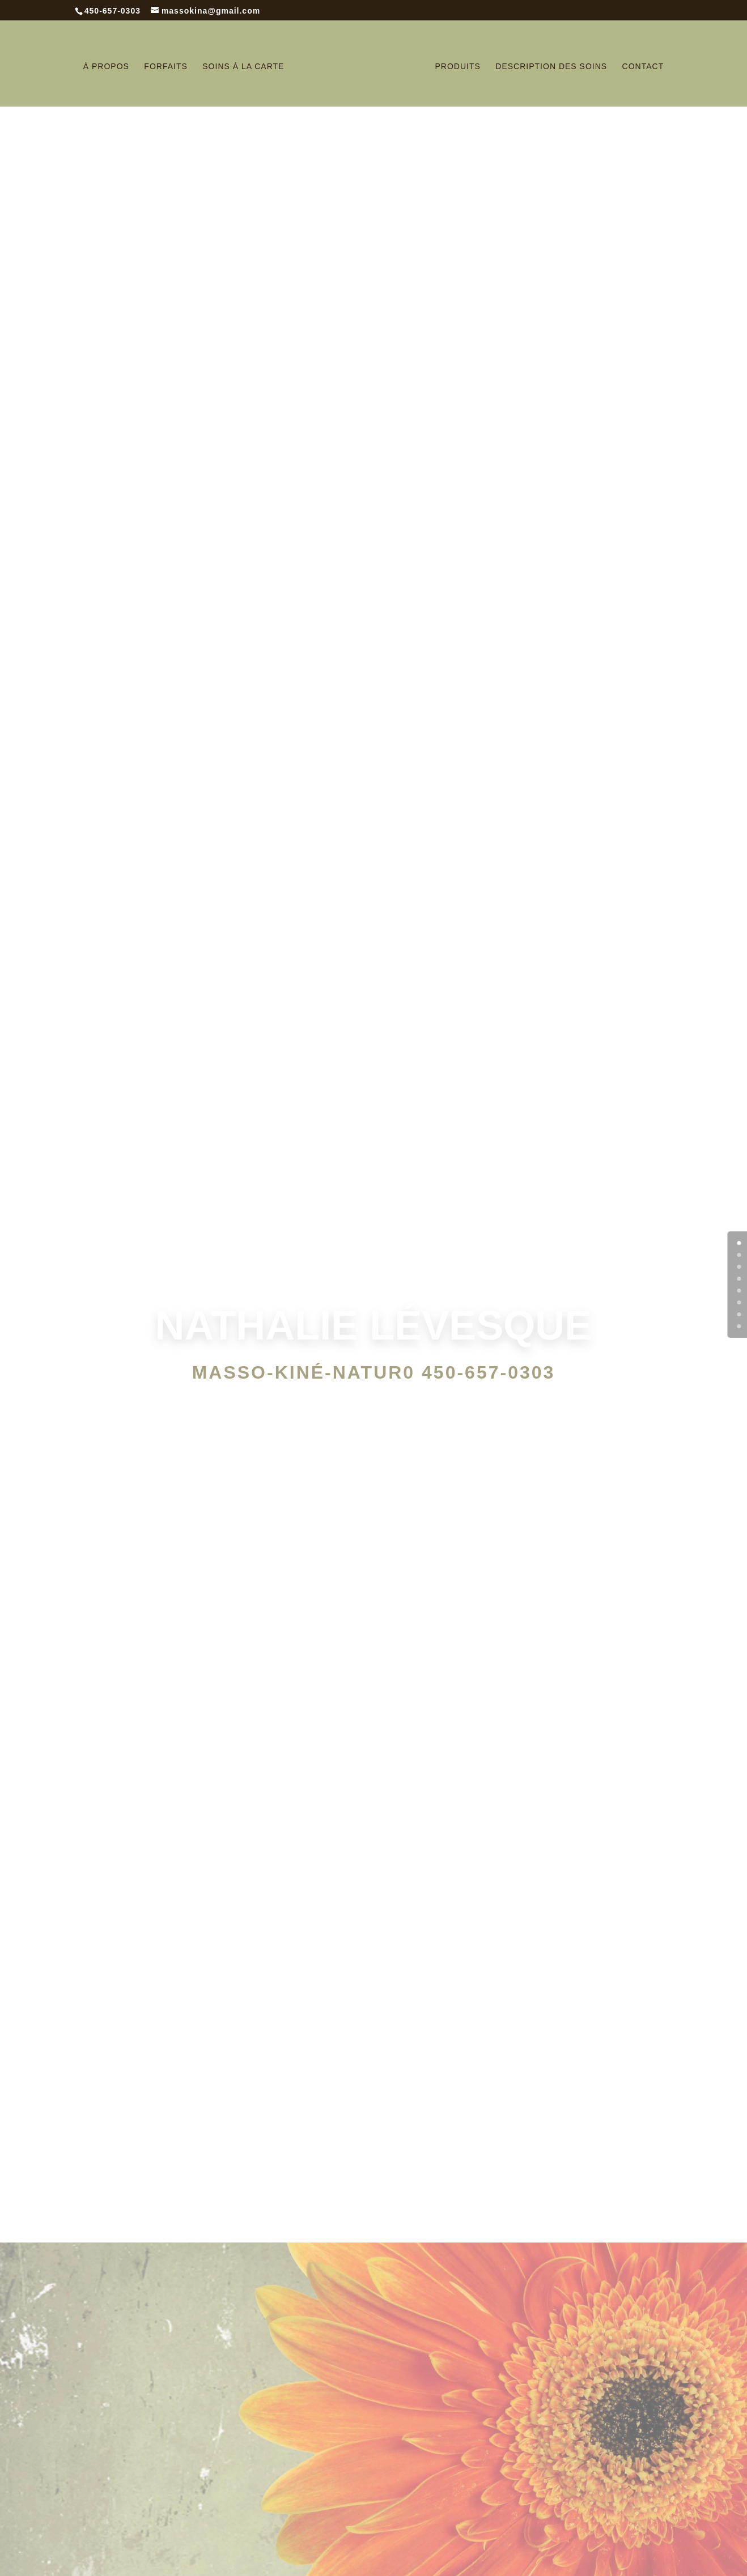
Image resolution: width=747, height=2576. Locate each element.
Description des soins (551, 66)
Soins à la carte (243, 66)
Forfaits (165, 66)
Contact (643, 66)
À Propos (106, 66)
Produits (458, 66)
